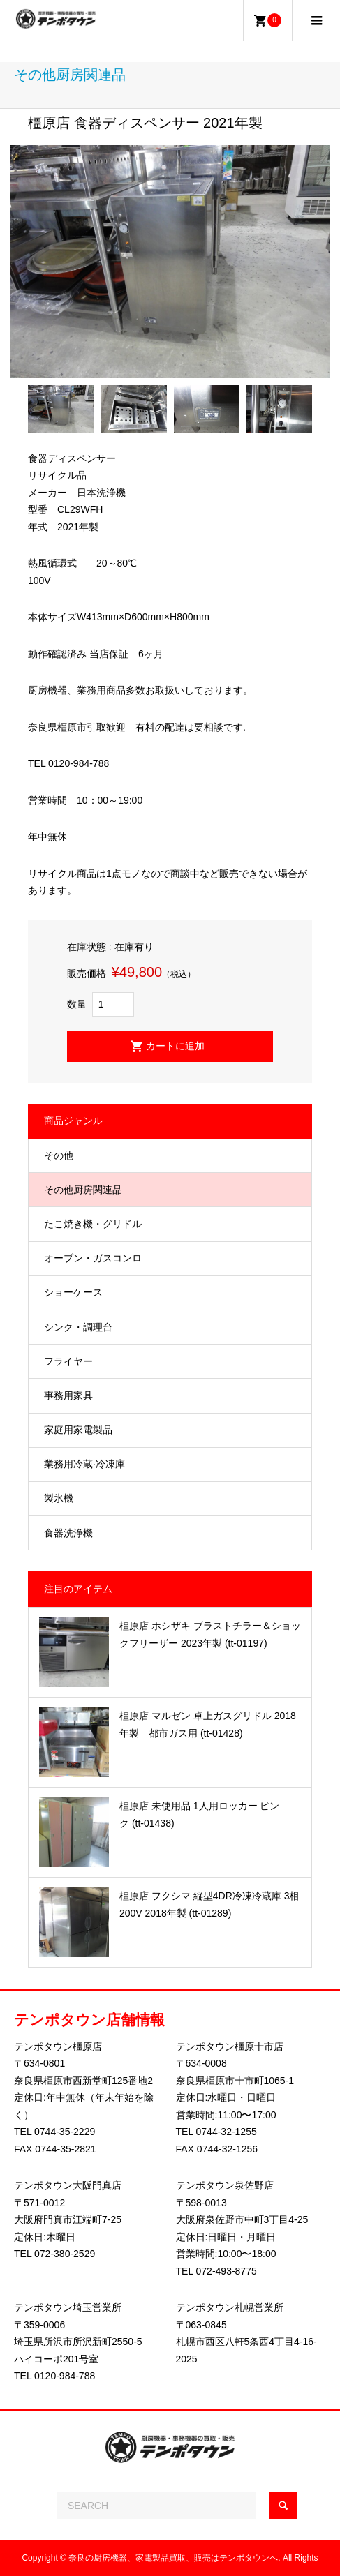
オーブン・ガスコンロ (93, 1258)
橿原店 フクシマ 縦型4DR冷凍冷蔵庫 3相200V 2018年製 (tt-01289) (209, 1904)
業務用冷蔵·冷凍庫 (84, 1463)
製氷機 (58, 1498)
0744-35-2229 (64, 2131)
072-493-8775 (226, 2271)
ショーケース (73, 1292)
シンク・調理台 (78, 1327)
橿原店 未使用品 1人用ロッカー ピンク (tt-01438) (199, 1814)
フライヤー (68, 1361)
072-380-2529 (64, 2253)
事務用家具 (68, 1395)
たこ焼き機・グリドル (93, 1223)
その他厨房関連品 (83, 1189)
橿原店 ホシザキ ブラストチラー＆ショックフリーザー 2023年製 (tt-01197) (210, 1634)
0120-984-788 (64, 2375)
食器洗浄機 (68, 1532)
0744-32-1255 (226, 2131)
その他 (58, 1155)
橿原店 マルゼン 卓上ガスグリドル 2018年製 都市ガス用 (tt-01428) (207, 1724)
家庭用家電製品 (78, 1429)
